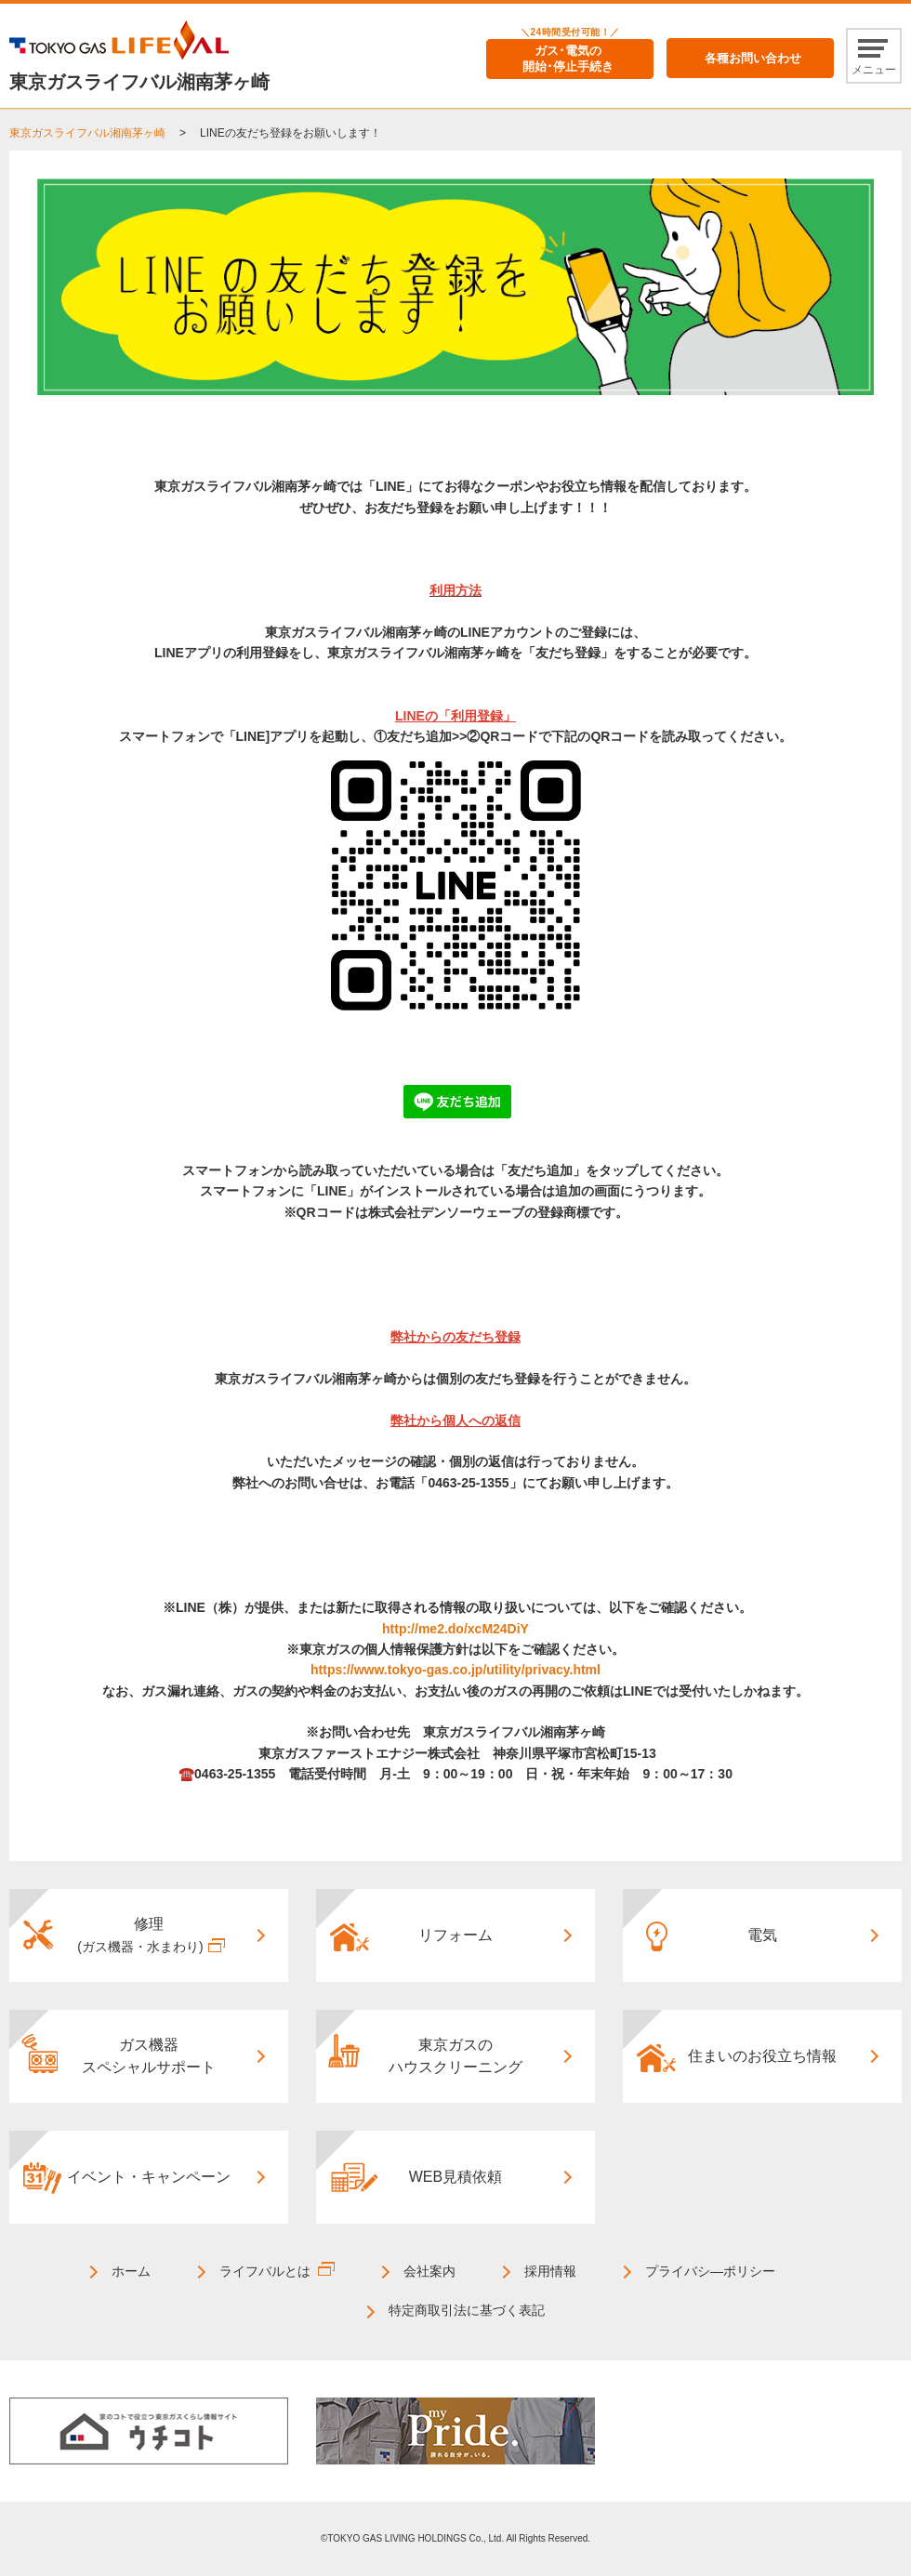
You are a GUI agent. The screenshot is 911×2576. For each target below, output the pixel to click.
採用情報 (550, 2271)
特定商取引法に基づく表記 (467, 2310)
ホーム (131, 2271)
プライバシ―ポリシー (710, 2271)
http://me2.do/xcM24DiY (455, 1628)
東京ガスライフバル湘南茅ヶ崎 (87, 132)
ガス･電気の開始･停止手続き (568, 58)
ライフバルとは (264, 2271)
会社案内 (429, 2271)
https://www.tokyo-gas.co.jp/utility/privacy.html (455, 1669)
